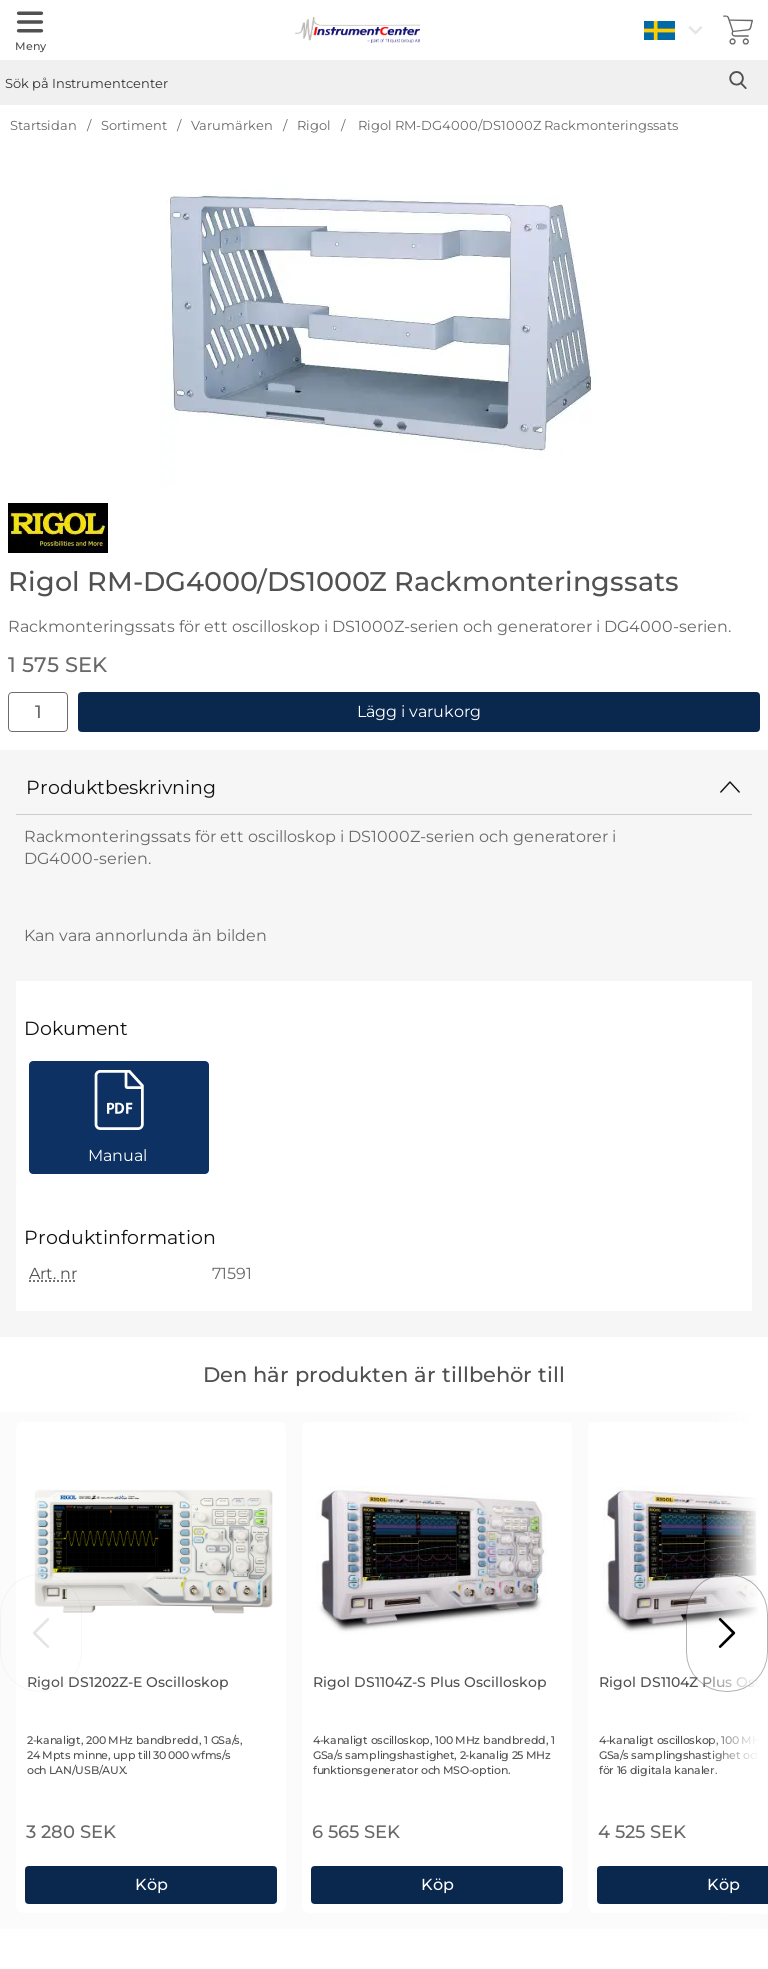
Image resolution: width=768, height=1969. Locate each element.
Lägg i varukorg (419, 711)
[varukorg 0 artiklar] (738, 30)
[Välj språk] (676, 30)
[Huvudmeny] (30, 30)
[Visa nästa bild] (727, 1633)
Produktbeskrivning (384, 787)
